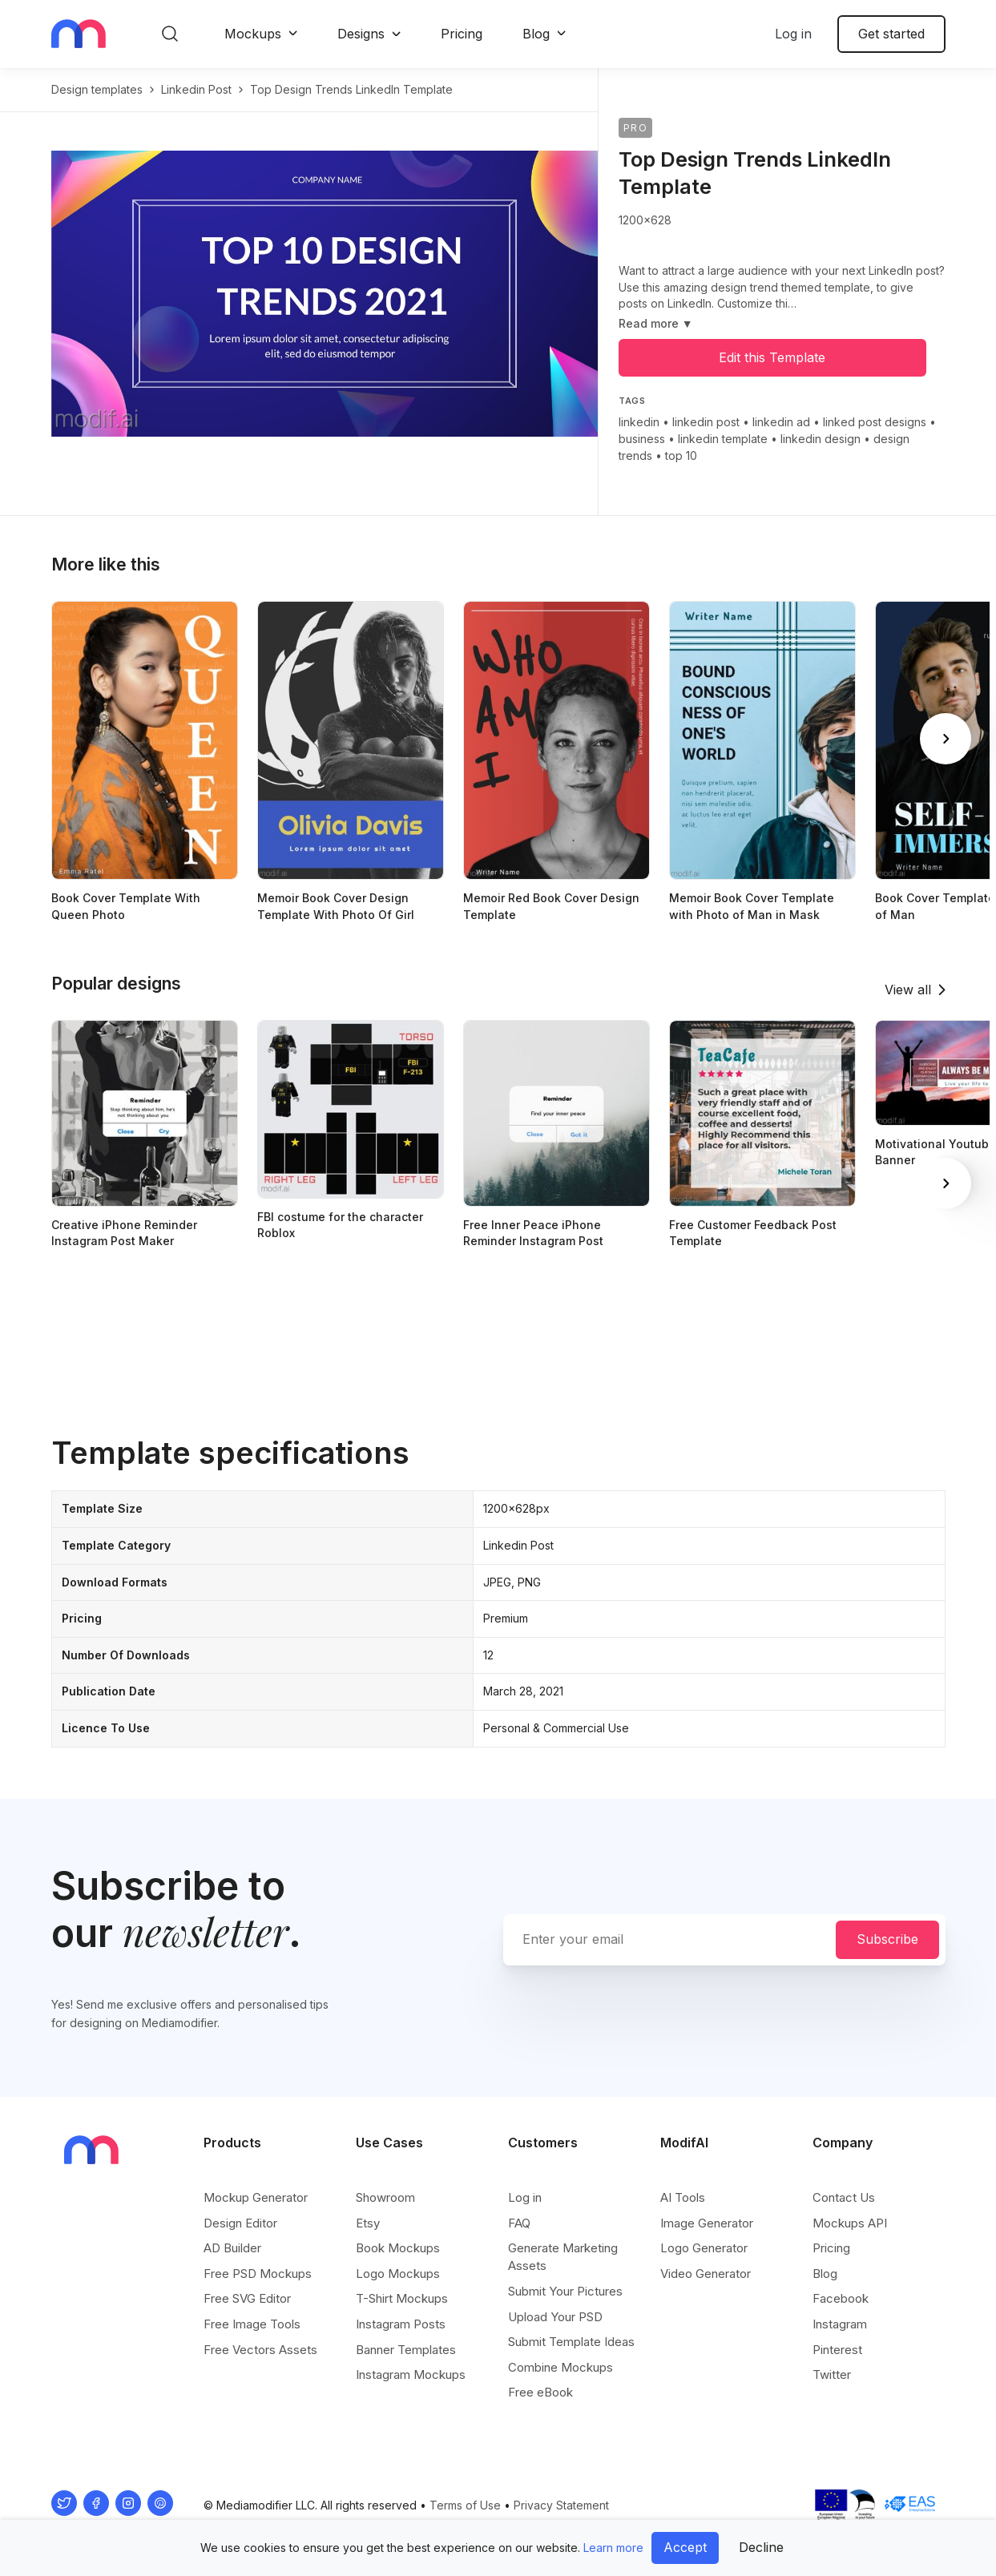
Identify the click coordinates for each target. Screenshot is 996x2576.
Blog (536, 34)
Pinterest (837, 2349)
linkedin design (820, 438)
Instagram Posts (401, 2324)
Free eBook (540, 2392)
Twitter (832, 2374)
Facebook (841, 2298)
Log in (793, 34)
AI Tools (682, 2197)
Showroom (385, 2197)
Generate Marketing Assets (563, 2256)
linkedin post (196, 89)
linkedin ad (781, 422)
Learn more (613, 2547)
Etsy (368, 2223)
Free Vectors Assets (260, 2349)
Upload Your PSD (555, 2316)
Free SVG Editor (247, 2298)
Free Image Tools (252, 2324)
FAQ (519, 2223)
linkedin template (723, 438)
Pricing (461, 34)
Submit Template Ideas (571, 2341)
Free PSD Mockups (258, 2273)
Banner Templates (406, 2349)
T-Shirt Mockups (402, 2298)
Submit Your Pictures (565, 2291)
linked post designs (874, 422)
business (642, 438)
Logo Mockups (398, 2273)
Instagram (840, 2324)
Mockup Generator (256, 2197)
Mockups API (850, 2223)
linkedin (639, 422)
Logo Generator (704, 2248)
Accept (685, 2547)
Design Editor (240, 2223)
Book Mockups (398, 2248)
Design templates (97, 89)
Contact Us (844, 2197)
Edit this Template (772, 357)
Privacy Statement (561, 2505)
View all (908, 990)
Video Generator (705, 2273)
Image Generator (706, 2223)
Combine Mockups (560, 2367)
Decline (761, 2547)
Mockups (252, 34)
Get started (891, 34)
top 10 (681, 455)
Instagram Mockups (411, 2374)
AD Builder (232, 2248)
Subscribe (887, 1939)
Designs (361, 34)
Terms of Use (465, 2505)
